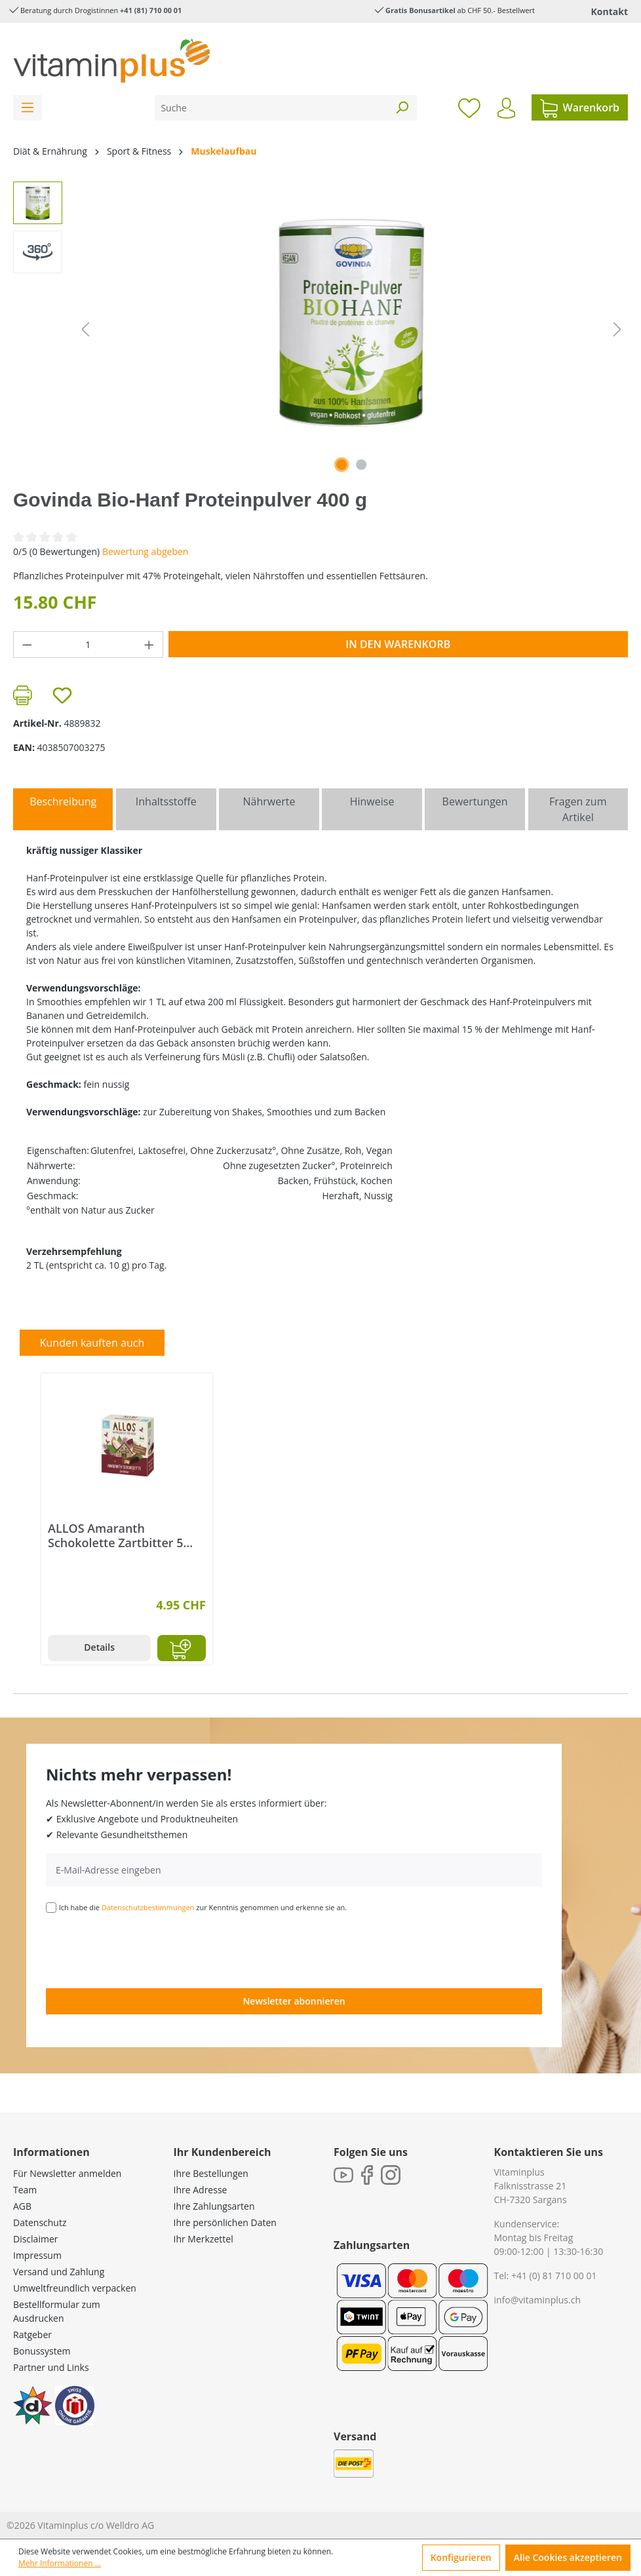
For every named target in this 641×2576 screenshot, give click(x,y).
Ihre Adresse (200, 2189)
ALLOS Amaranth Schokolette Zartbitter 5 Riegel (116, 1535)
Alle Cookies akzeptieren (568, 2557)
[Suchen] (402, 108)
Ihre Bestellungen (211, 2173)
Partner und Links (51, 2367)
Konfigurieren (461, 2557)
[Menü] (27, 108)
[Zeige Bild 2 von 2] (361, 464)
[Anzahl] (88, 644)
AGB (22, 2206)
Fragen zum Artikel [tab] (577, 809)
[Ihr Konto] (506, 108)
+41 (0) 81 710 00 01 (554, 2275)
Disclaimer (35, 2239)
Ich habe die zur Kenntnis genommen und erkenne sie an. (203, 1907)
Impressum (37, 2255)
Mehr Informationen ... (59, 2563)
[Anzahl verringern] (27, 644)
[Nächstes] (617, 329)
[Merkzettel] (469, 107)
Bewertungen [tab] (475, 801)
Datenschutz (39, 2222)
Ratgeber (32, 2334)
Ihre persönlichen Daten (225, 2222)
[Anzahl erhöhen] (149, 644)
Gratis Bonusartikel (420, 10)
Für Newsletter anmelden (67, 2173)
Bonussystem (41, 2351)
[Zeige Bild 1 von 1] (341, 464)
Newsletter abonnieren (294, 2001)
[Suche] (271, 108)
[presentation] (145, 1949)
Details (99, 1647)
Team (25, 2189)
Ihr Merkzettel (203, 2239)
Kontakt (609, 11)
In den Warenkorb (397, 644)
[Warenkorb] (580, 107)
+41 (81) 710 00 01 (151, 10)
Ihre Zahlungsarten (214, 2206)
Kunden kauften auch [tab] (92, 1343)
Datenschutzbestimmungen (148, 1907)
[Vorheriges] (85, 329)
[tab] (63, 809)
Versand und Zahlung (58, 2271)
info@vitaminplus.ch (537, 2300)
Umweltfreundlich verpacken (74, 2288)
